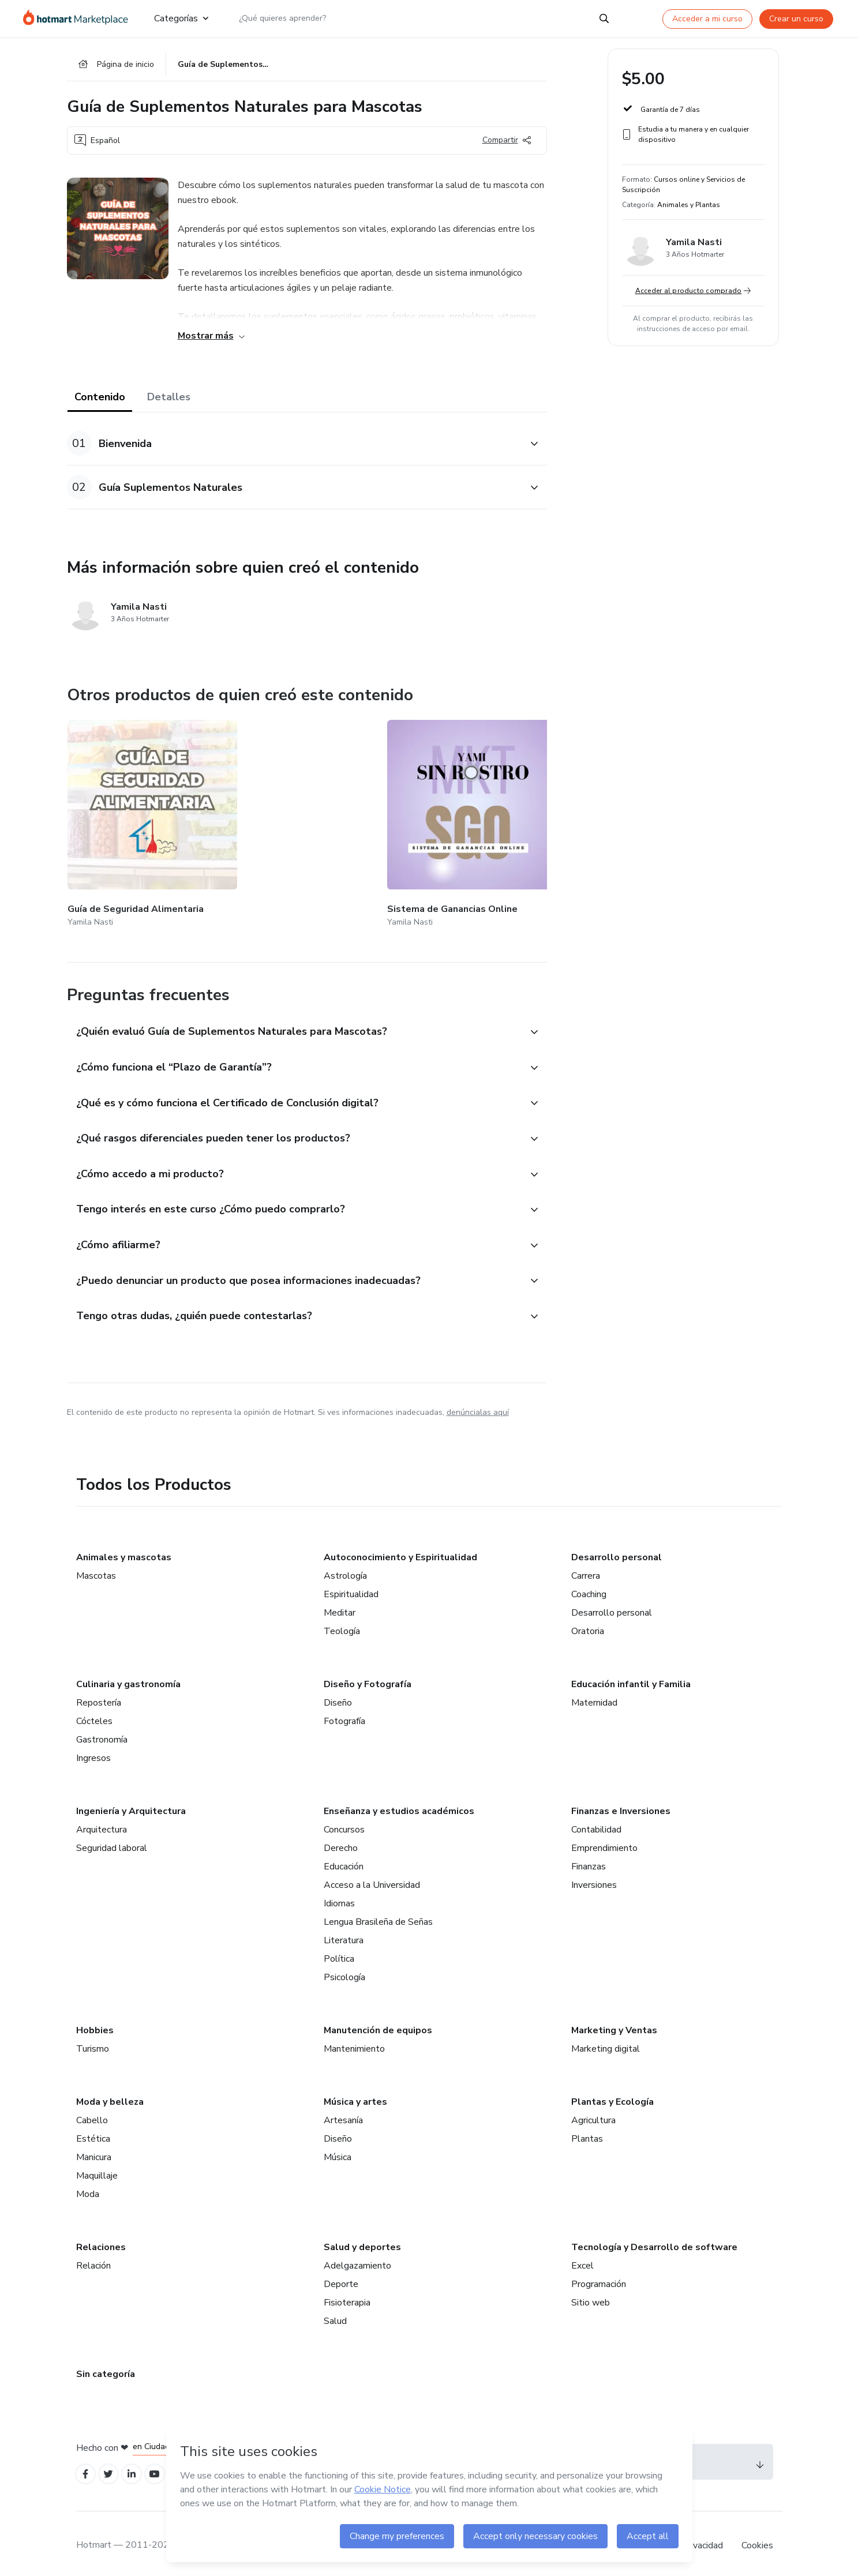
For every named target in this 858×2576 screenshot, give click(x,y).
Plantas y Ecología (612, 2095)
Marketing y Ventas (614, 2023)
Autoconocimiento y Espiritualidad (400, 1550)
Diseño (338, 1695)
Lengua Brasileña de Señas (378, 1915)
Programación (598, 2277)
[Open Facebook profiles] (86, 2468)
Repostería (98, 1695)
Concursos (344, 1822)
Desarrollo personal (616, 1550)
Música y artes (355, 2095)
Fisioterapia (347, 2295)
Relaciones (101, 2240)
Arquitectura (101, 1822)
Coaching (588, 1587)
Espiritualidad (351, 1587)
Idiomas (339, 1896)
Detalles (168, 399)
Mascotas (96, 1569)
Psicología (344, 1970)
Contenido (99, 399)
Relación (93, 2258)
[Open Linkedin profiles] (137, 2468)
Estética (93, 2132)
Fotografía (344, 1714)
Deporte (341, 2277)
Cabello (92, 2113)
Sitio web (590, 2295)
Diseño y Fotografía (367, 1677)
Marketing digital (605, 2042)
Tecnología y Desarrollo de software (654, 2240)
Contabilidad (596, 1822)
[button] (294, 446)
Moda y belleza (110, 2095)
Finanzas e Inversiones (620, 1804)
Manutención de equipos (378, 2023)
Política (339, 1952)
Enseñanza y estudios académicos (399, 1804)
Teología (342, 1624)
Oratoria (587, 1624)
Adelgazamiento (357, 2258)
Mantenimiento (354, 2042)
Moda (87, 2187)
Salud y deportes (362, 2240)
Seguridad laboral (111, 1841)
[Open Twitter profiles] (112, 2468)
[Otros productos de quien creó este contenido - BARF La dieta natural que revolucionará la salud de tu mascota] (405, 818)
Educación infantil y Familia (631, 1677)
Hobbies (95, 2023)
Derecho (341, 1841)
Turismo (92, 2042)
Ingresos (93, 1751)
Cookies (757, 2540)
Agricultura (593, 2113)
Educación (344, 1859)
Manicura (93, 2150)
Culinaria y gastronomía (128, 1677)
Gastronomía (102, 1732)
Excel (582, 2258)
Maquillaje (97, 2168)
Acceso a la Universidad (372, 1878)
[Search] (604, 18)
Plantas (587, 2132)
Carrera (585, 1569)
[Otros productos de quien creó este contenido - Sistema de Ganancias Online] (267, 818)
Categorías (181, 18)
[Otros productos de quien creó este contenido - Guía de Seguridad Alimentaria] (131, 818)
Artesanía (343, 2113)
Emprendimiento (604, 1841)
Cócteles (94, 1714)
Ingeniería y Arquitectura (131, 1804)
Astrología (345, 1569)
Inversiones (594, 1878)
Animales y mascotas (123, 1550)
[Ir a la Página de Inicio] (79, 18)
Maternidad (594, 1695)
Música (337, 2150)
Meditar (339, 1605)
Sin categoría (105, 2367)
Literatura (344, 1933)
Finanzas (588, 1859)
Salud (335, 2314)
